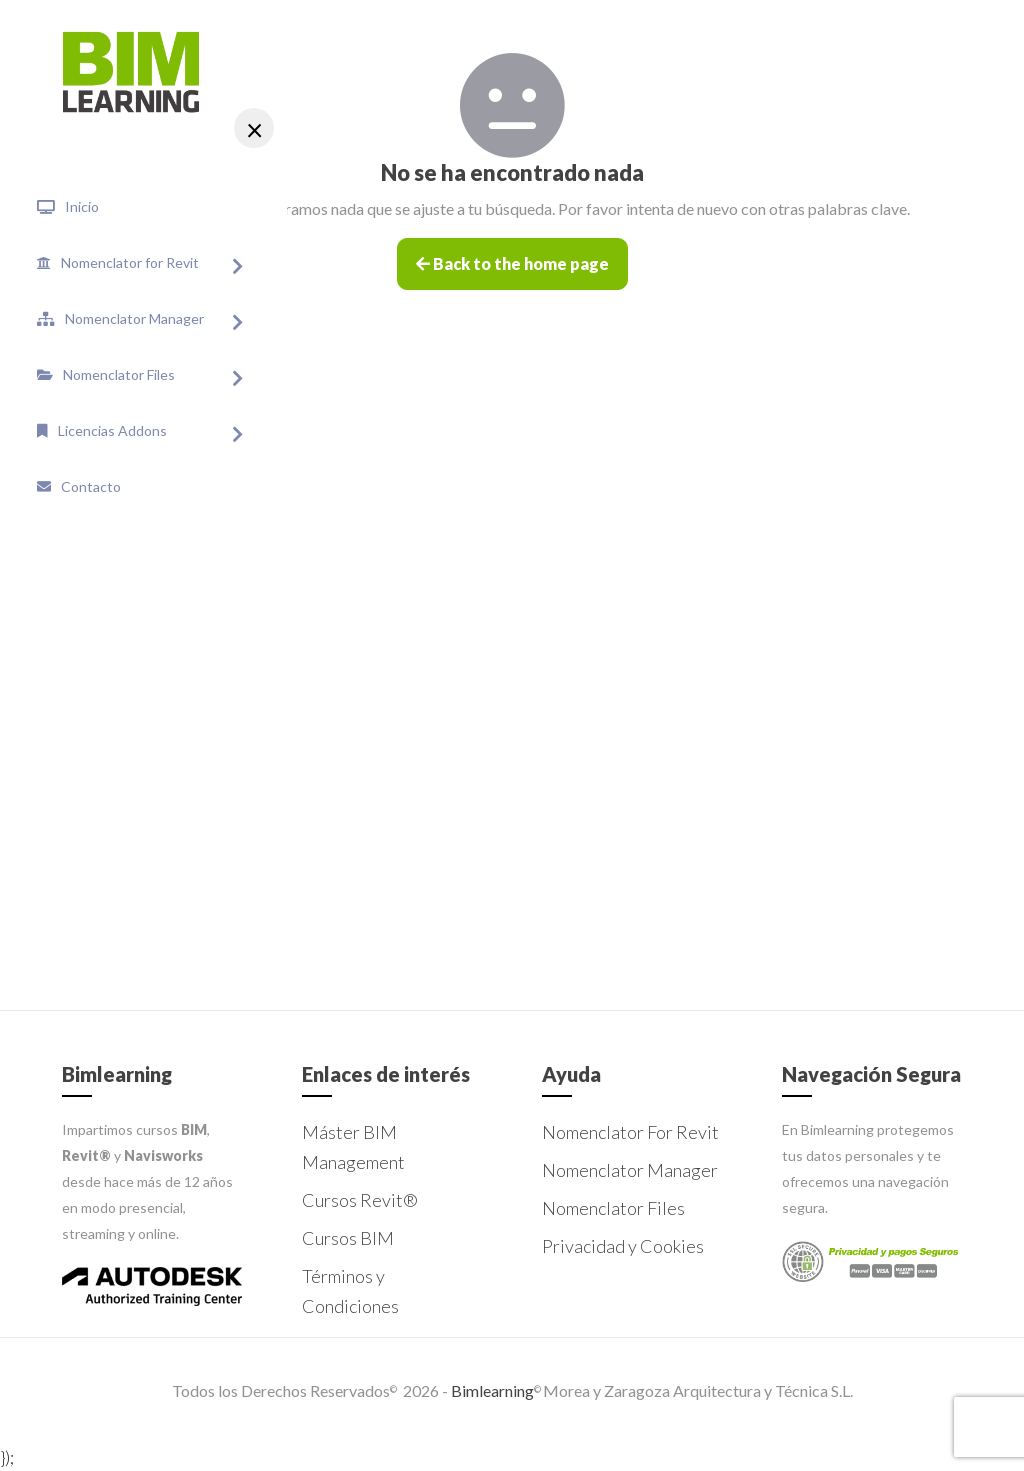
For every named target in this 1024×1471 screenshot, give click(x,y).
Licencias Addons (112, 430)
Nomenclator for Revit (130, 262)
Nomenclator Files (119, 374)
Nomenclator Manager (134, 318)
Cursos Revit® (360, 1200)
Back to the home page (512, 263)
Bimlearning (491, 1390)
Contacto (91, 486)
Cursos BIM (348, 1238)
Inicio (82, 206)
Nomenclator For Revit (630, 1132)
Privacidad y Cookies (623, 1246)
